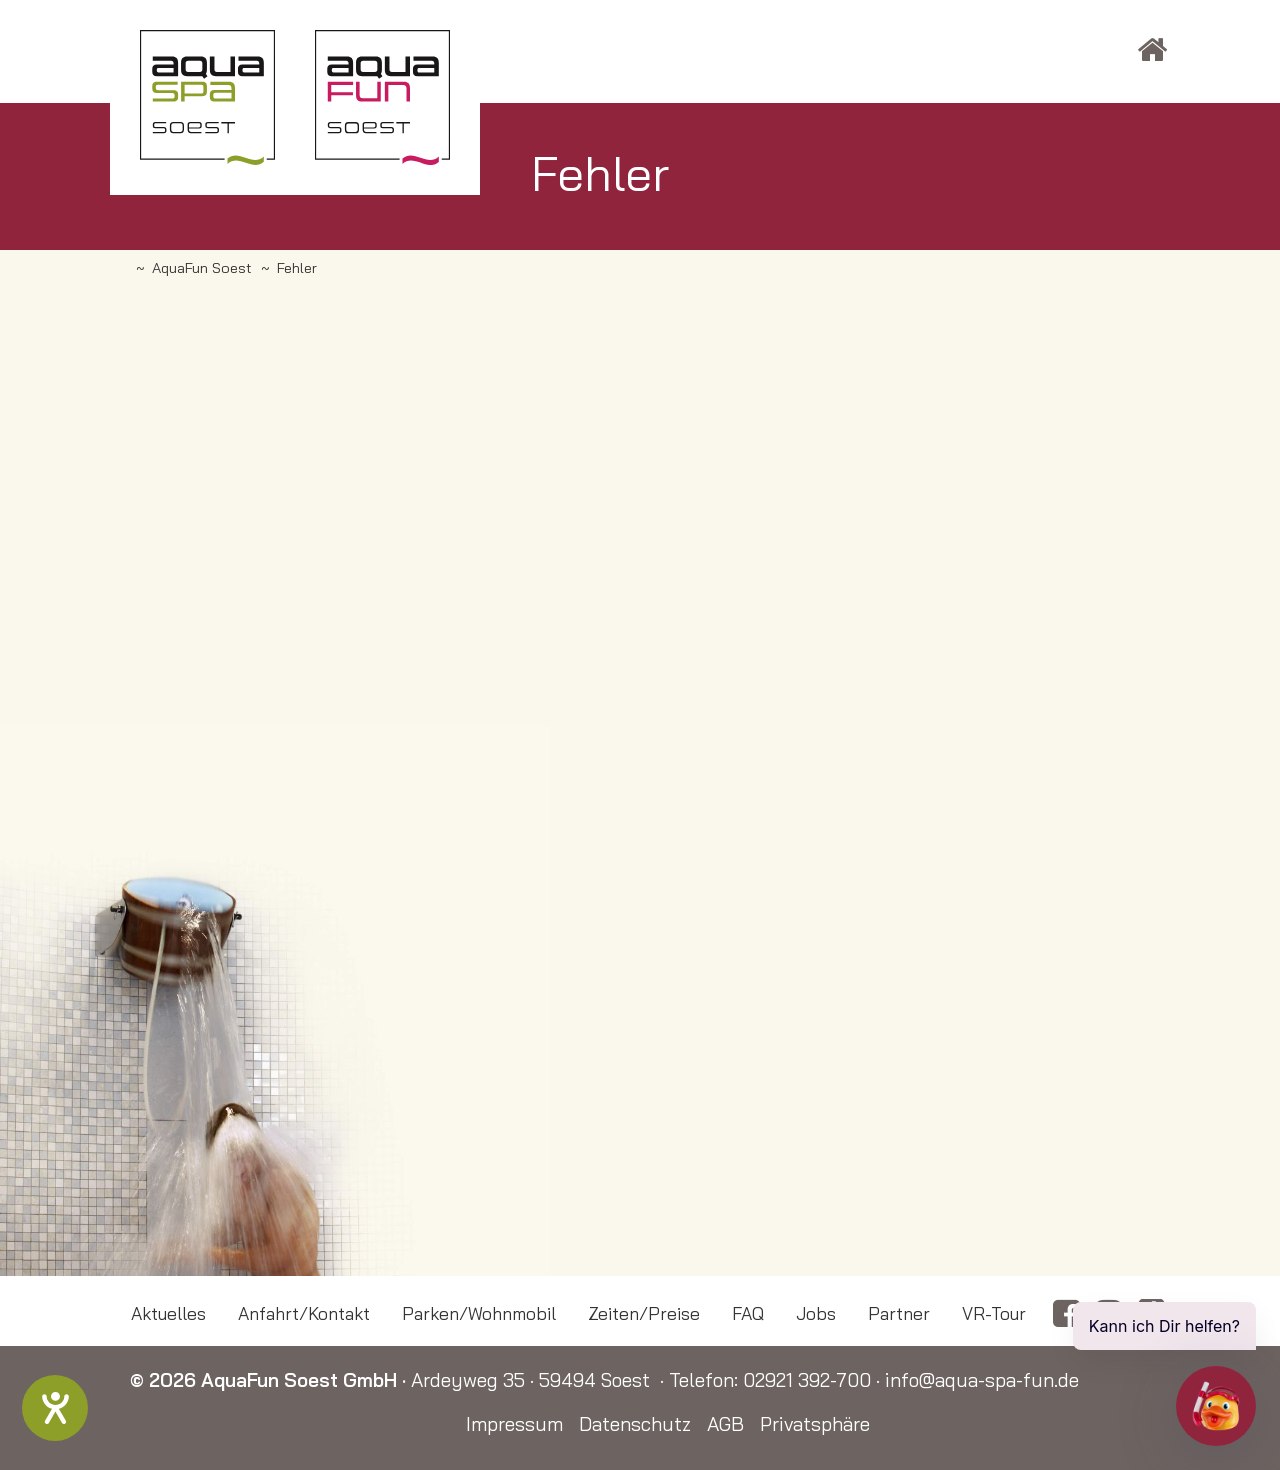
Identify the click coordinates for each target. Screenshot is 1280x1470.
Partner (899, 1313)
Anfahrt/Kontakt (304, 1313)
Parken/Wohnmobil (479, 1313)
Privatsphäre (815, 1424)
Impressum (514, 1424)
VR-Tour (994, 1313)
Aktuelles (168, 1313)
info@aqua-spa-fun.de (982, 1380)
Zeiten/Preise (644, 1313)
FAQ (748, 1313)
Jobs (816, 1313)
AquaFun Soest (202, 268)
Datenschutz (635, 1424)
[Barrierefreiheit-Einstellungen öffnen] (55, 1408)
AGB (725, 1424)
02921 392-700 (807, 1380)
